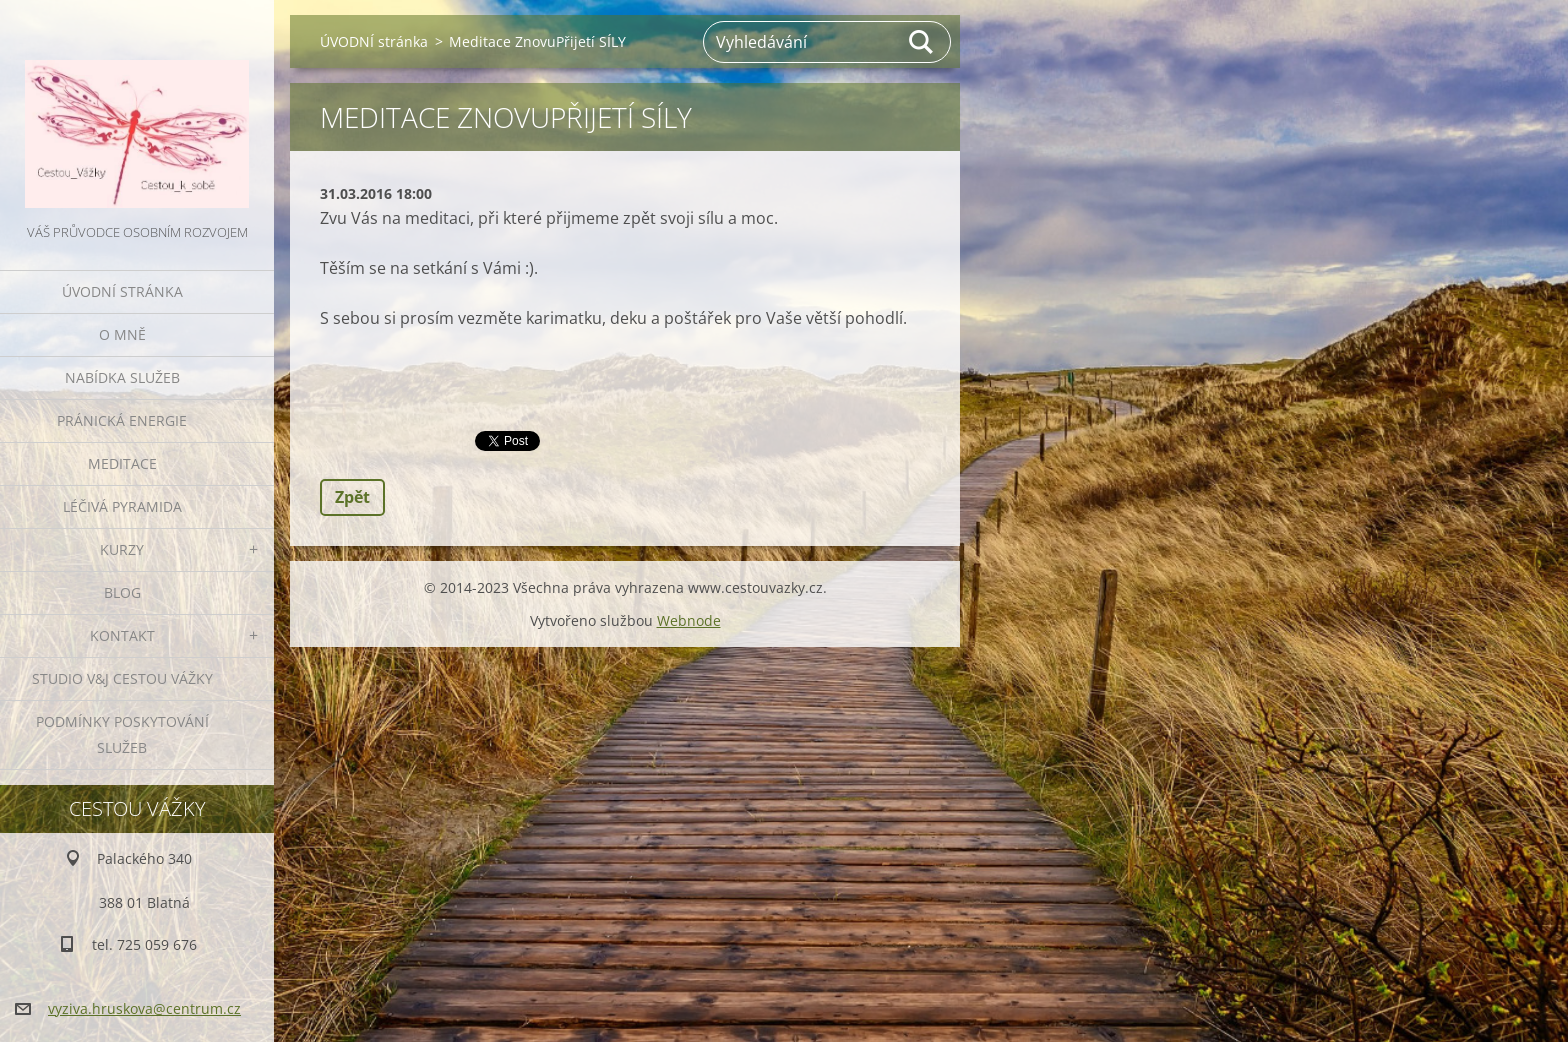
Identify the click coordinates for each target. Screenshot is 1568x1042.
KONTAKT (122, 635)
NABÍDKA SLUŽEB (122, 377)
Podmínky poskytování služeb (122, 734)
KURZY (122, 549)
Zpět (352, 497)
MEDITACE (122, 463)
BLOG (122, 592)
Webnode (689, 620)
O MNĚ (122, 334)
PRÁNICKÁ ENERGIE (122, 420)
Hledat (922, 42)
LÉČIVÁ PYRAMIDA (122, 506)
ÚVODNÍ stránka (122, 291)
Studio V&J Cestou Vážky (122, 678)
